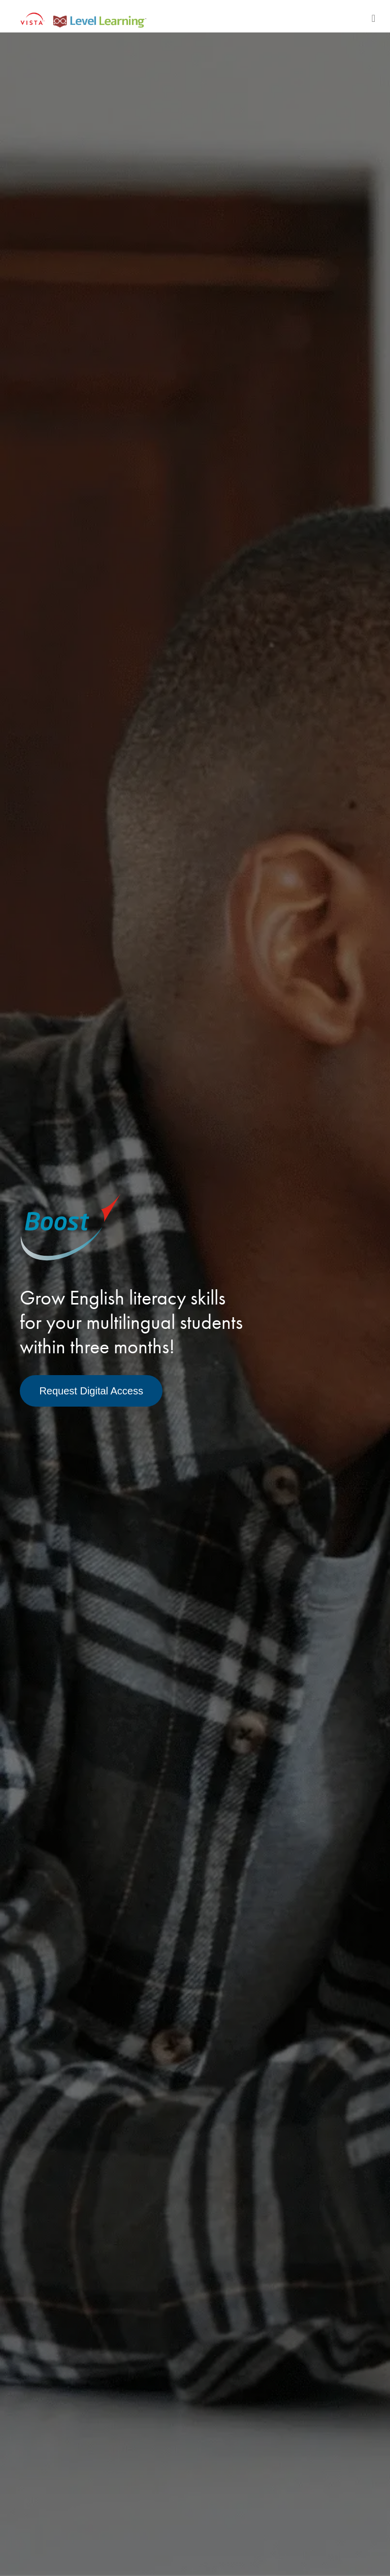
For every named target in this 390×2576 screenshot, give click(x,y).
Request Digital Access (91, 1390)
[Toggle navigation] (373, 18)
